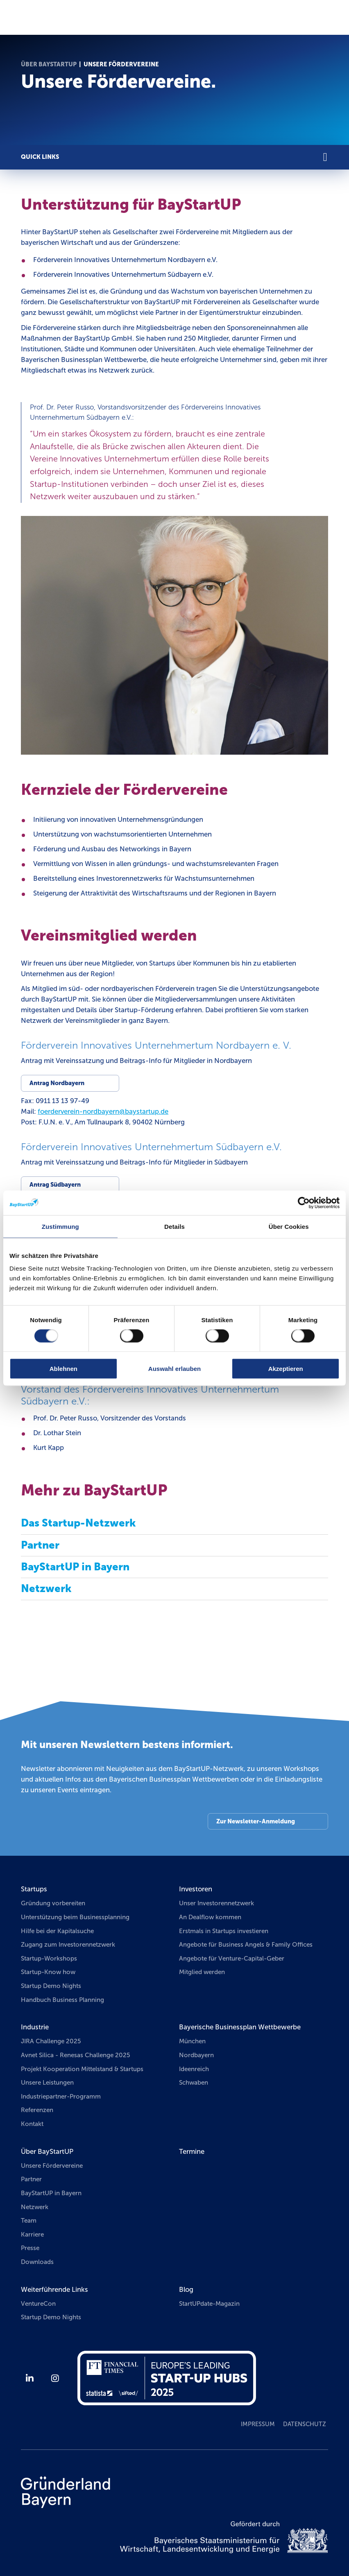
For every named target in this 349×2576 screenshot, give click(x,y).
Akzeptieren (285, 1368)
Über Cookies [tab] (289, 1226)
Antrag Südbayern (55, 1184)
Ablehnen (63, 1368)
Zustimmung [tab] (60, 1226)
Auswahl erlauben (174, 1368)
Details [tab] (174, 1226)
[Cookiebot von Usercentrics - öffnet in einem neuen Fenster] (304, 1202)
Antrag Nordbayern (56, 1083)
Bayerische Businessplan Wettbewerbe (240, 2027)
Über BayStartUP (49, 64)
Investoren (195, 1889)
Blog (186, 2289)
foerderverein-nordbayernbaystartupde (103, 1111)
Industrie (35, 2027)
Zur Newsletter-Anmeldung (255, 1821)
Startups (34, 1889)
